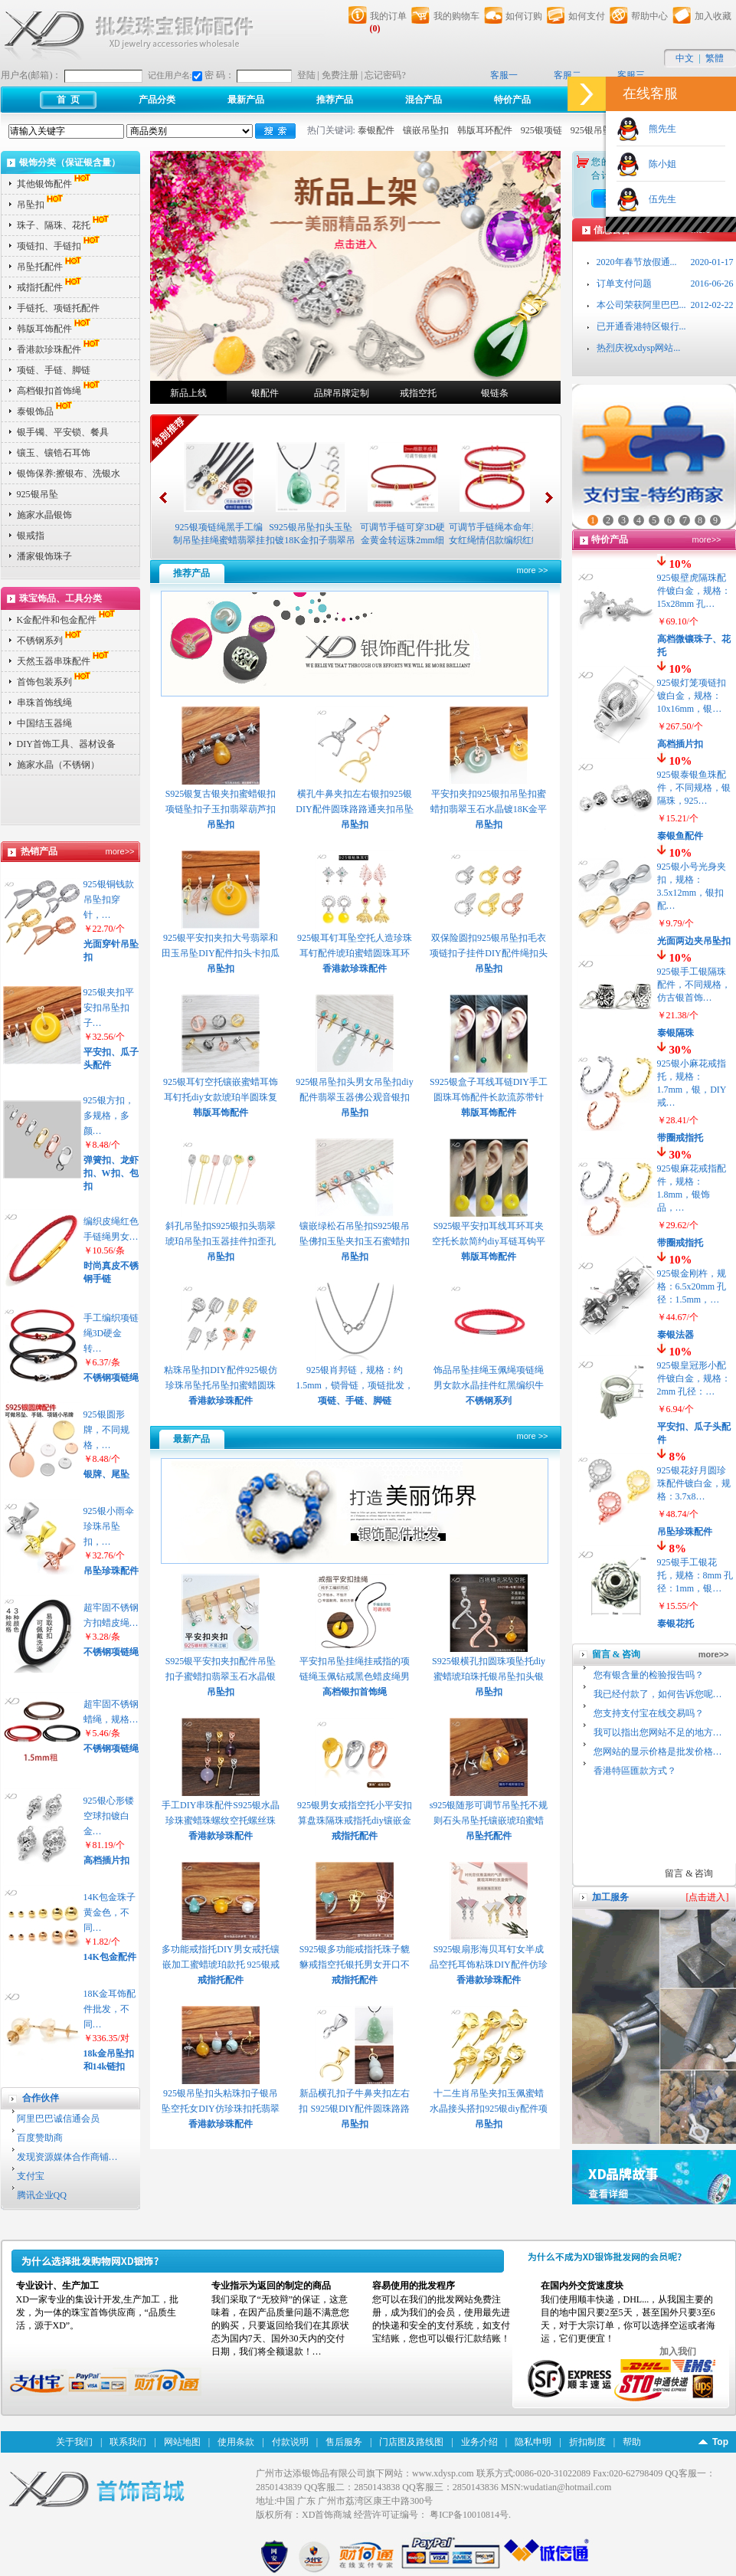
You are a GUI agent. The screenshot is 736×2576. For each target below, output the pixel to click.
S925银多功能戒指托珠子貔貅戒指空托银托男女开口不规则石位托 (355, 1964)
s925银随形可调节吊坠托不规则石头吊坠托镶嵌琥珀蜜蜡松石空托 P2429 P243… (489, 1820)
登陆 (306, 75)
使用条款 (236, 2442)
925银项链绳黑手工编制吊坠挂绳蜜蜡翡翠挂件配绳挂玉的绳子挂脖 (219, 540)
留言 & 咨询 (689, 1873)
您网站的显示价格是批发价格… (658, 1751)
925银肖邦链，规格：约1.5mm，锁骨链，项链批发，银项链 (355, 1385)
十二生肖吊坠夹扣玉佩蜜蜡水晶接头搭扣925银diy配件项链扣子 (488, 2108)
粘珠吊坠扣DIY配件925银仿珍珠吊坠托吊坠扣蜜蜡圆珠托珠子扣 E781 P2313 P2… (220, 1385)
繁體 (714, 58)
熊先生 (658, 128)
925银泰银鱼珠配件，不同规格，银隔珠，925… (694, 787)
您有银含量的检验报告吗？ (649, 1675)
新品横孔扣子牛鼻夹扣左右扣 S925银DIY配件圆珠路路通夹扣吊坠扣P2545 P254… (354, 2108)
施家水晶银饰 (44, 515)
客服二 (567, 75)
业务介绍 (479, 2442)
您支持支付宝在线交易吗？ (649, 1713)
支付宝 (30, 2176)
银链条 (495, 393)
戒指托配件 (50, 287)
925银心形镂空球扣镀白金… (108, 1816)
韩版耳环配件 (484, 130)
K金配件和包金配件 (68, 620)
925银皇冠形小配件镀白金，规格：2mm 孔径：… (694, 1378)
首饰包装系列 (55, 682)
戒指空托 (418, 393)
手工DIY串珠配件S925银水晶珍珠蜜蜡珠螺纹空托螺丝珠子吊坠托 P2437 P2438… (221, 1820)
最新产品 (245, 99)
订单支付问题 (624, 283)
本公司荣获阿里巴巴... (641, 305)
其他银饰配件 (55, 184)
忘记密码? (385, 75)
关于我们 (74, 2442)
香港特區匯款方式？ (635, 1770)
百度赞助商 (40, 2137)
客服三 (631, 75)
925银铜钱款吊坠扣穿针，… (108, 899)
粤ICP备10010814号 (469, 2514)
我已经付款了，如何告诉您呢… (658, 1694)
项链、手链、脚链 (53, 370)
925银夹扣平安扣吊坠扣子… (108, 1007)
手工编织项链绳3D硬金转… (111, 1333)
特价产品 (512, 99)
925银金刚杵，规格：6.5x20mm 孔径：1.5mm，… (692, 1286)
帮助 (632, 2442)
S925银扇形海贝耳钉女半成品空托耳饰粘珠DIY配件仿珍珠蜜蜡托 (488, 1964)
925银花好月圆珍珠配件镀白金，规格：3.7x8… (694, 1483)
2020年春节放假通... (637, 262)
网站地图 (182, 2442)
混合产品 (423, 99)
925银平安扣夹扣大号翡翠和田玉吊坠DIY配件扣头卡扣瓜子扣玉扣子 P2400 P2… (220, 953)
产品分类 (157, 99)
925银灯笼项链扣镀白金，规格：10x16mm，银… (691, 695)
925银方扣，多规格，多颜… (108, 1115)
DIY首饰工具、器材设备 (66, 744)
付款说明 (290, 2442)
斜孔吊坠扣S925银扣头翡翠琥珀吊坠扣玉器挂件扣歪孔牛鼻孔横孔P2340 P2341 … (220, 1241)
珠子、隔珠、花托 (64, 225)
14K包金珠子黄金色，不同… (109, 1912)
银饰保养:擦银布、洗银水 (68, 473)
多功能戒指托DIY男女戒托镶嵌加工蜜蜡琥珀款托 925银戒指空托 (220, 1964)
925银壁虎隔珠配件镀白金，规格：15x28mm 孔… (694, 590)
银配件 (265, 393)
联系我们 (128, 2442)
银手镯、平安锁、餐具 (63, 432)
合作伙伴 (40, 2098)
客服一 (504, 75)
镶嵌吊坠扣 (426, 130)
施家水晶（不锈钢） (58, 764)
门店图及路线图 (411, 2442)
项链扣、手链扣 (60, 246)
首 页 (68, 99)
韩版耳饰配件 (55, 328)
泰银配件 (376, 130)
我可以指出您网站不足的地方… (658, 1732)
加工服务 (610, 1897)
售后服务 (343, 2442)
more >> (532, 570)
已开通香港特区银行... (641, 326)
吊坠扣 (41, 204)
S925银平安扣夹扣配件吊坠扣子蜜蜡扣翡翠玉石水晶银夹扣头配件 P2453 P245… (220, 1676)
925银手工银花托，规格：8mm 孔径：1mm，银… (695, 1575)
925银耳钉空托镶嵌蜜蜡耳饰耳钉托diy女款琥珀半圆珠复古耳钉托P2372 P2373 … (220, 1097)
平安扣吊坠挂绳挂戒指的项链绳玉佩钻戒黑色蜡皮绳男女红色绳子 (354, 1676)
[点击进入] (707, 1897)
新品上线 (188, 393)
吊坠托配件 (50, 266)
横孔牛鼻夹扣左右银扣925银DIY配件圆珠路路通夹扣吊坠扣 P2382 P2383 (354, 809)
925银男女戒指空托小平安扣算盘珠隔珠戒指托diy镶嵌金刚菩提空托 (354, 1820)
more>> (120, 851)
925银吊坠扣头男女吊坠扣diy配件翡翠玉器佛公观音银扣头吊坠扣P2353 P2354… (354, 1097)
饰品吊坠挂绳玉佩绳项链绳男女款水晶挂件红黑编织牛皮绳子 (488, 1385)
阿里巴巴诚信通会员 (58, 2118)
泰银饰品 (46, 411)
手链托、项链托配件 (58, 308)
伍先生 (658, 199)
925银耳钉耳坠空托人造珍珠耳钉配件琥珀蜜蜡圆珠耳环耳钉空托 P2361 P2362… (354, 953)
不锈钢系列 (50, 640)
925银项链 (541, 130)
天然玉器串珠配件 (64, 661)
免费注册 (340, 75)
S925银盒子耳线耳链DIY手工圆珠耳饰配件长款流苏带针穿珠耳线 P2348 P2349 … (489, 1097)
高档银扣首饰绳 (60, 390)
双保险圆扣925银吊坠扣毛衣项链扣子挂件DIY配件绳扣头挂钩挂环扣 (488, 953)
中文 (684, 58)
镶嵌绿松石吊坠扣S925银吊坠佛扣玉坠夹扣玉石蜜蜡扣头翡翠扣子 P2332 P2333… (355, 1241)
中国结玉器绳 (44, 723)
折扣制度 (587, 2442)
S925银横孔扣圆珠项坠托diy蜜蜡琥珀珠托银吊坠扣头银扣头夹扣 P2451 (488, 1676)
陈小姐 (658, 164)
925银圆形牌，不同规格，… (106, 1429)
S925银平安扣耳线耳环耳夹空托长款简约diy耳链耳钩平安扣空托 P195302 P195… (488, 1241)
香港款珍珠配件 (60, 349)
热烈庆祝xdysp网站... (639, 347)
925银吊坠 (591, 130)
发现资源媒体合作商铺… (67, 2157)
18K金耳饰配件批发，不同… (109, 2009)
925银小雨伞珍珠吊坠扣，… (108, 1526)
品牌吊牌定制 (341, 393)
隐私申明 (533, 2442)
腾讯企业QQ (42, 2195)
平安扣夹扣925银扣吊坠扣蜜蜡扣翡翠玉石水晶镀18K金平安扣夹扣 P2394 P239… (489, 809)
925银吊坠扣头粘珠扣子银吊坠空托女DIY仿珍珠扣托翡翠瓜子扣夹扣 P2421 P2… (220, 2108)
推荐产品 (334, 99)
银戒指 (30, 535)
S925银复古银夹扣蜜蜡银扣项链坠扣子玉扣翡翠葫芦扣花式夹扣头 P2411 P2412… (220, 809)
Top (720, 2442)
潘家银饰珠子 (44, 556)
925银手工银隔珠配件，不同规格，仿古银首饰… (694, 984)
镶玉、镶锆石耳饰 (53, 452)
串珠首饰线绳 (44, 702)
